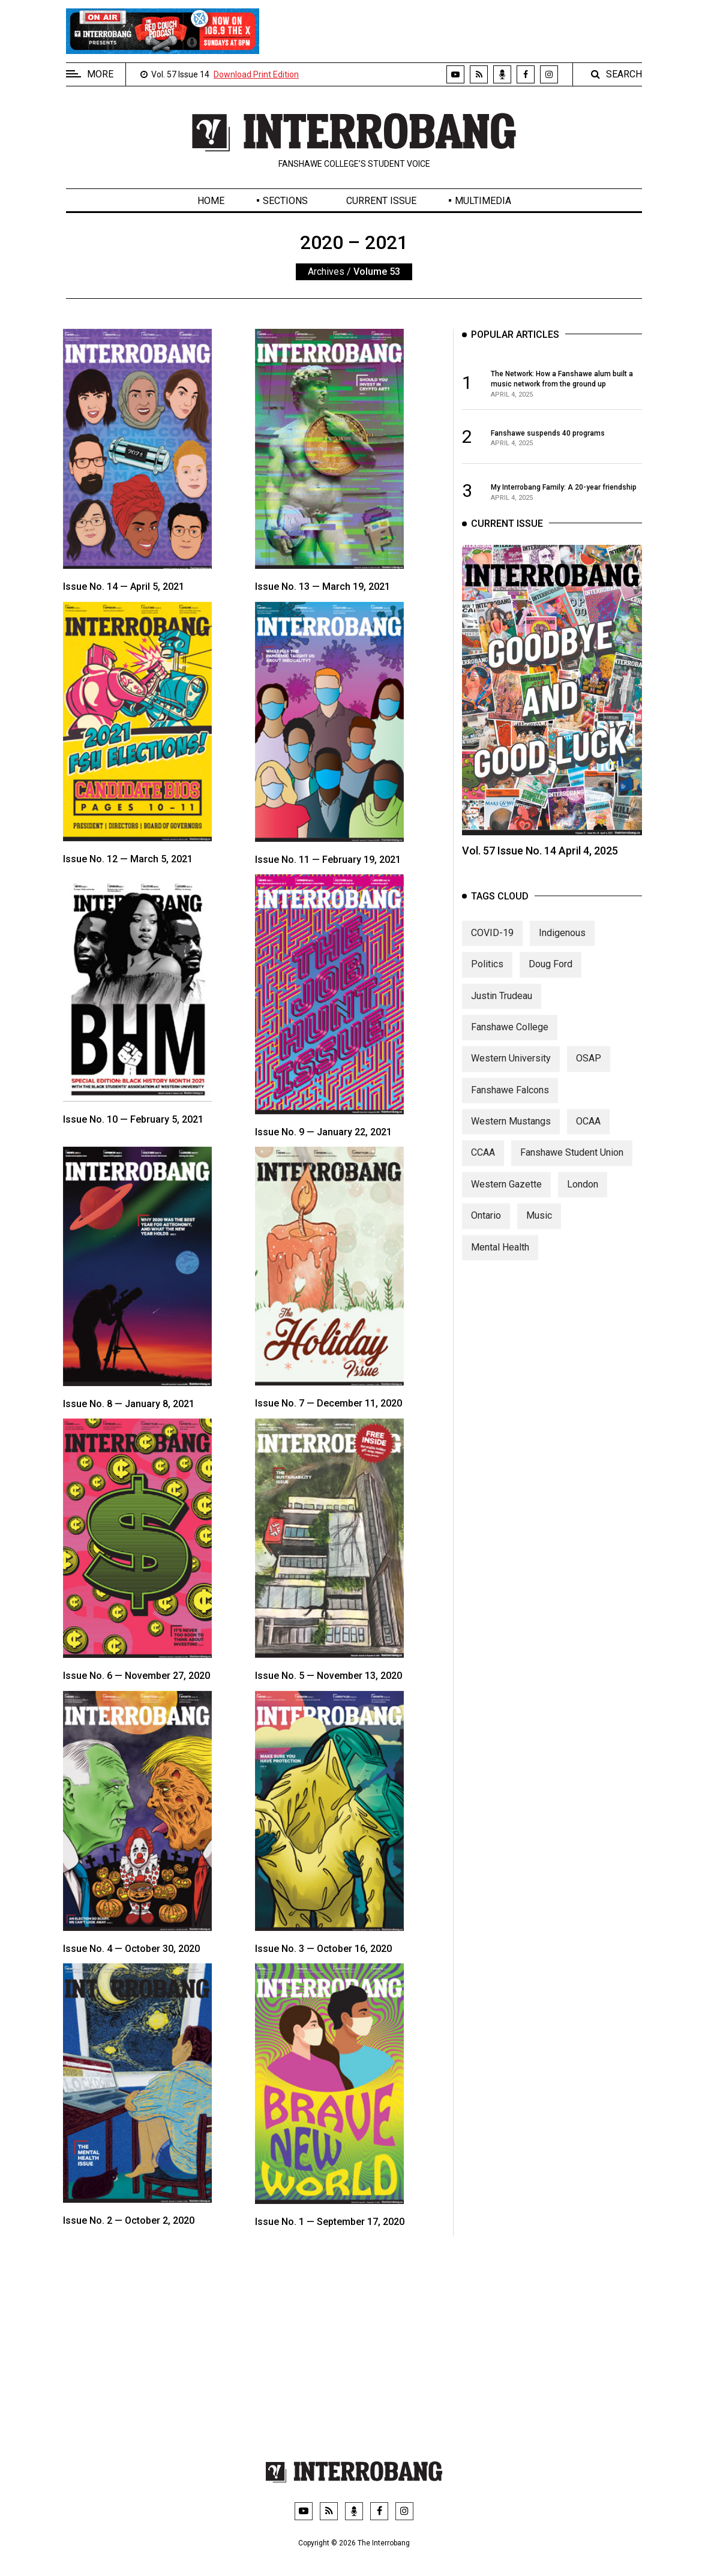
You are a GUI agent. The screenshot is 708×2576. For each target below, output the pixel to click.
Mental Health (500, 1270)
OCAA (588, 1144)
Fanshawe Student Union (571, 1175)
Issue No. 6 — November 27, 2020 (136, 1675)
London (582, 1207)
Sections (285, 200)
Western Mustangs (511, 1144)
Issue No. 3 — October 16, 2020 (323, 1948)
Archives (326, 271)
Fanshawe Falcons (510, 1112)
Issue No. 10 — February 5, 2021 (133, 1119)
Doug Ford (550, 986)
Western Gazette (506, 1207)
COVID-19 (492, 955)
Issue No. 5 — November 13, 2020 (328, 1675)
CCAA (483, 1175)
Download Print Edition (256, 74)
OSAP (588, 1081)
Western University (511, 1081)
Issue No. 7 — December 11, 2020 (328, 1403)
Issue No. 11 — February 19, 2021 (328, 859)
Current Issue (381, 200)
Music (539, 1238)
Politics (487, 986)
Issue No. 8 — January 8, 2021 (128, 1404)
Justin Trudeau (501, 1018)
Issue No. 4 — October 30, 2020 (131, 1948)
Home (210, 200)
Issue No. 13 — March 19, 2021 (322, 586)
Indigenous (562, 955)
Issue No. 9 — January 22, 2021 (323, 1132)
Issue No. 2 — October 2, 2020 (128, 2220)
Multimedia (483, 200)
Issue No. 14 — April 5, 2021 (123, 586)
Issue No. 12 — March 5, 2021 (128, 859)
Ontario (486, 1238)
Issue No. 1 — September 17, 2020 (329, 2221)
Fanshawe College (509, 1049)
